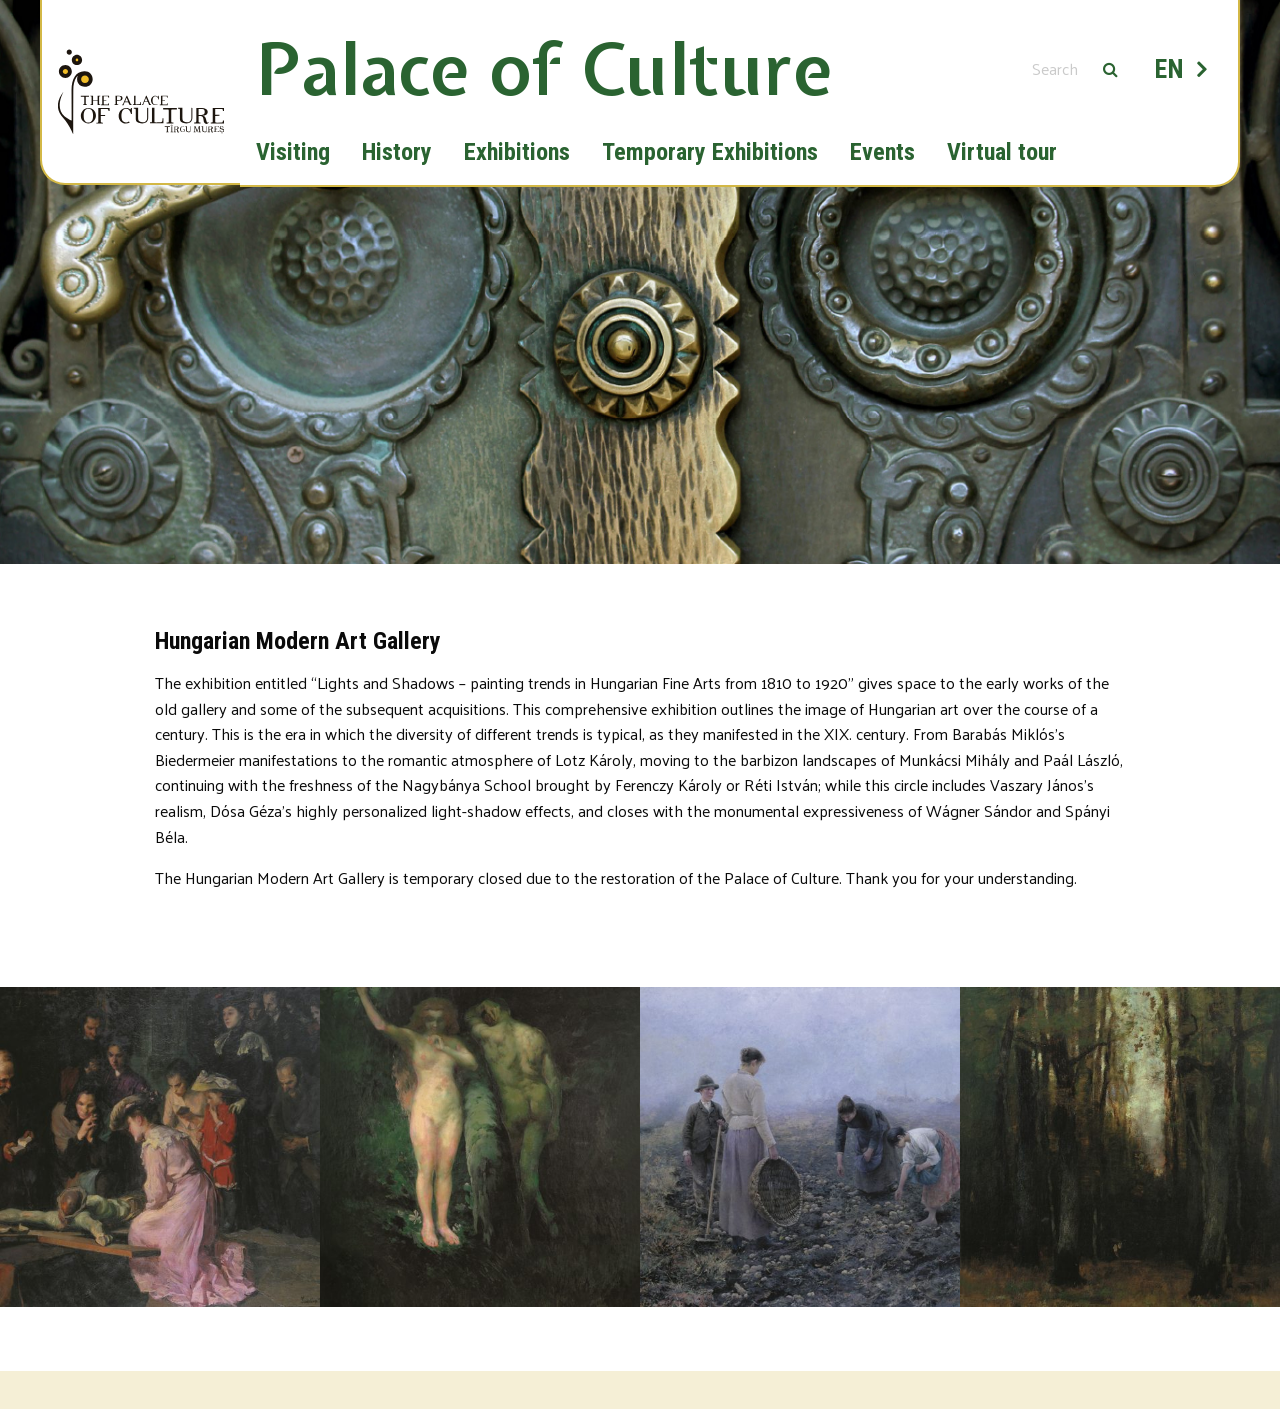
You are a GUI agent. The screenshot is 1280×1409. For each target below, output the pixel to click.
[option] (640, 353)
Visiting (293, 152)
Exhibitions (517, 152)
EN (1170, 69)
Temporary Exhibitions (710, 152)
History (397, 152)
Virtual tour (1002, 152)
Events (882, 152)
